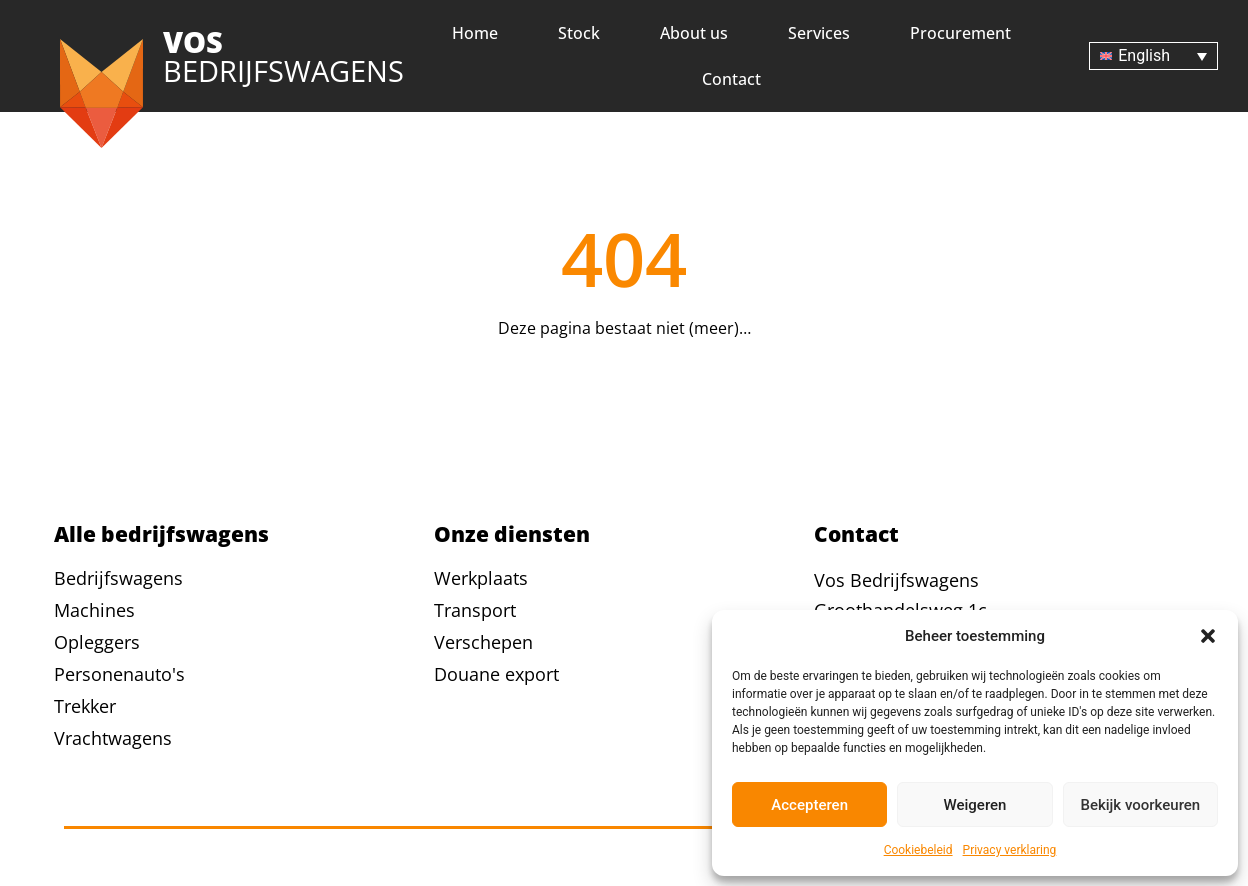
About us (694, 33)
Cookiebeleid (918, 850)
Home (475, 33)
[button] (1208, 636)
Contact (731, 79)
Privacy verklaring (1010, 850)
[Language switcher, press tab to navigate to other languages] (1153, 56)
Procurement (960, 33)
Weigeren (975, 805)
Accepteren (809, 805)
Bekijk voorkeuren (1140, 805)
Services (819, 33)
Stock (579, 33)
